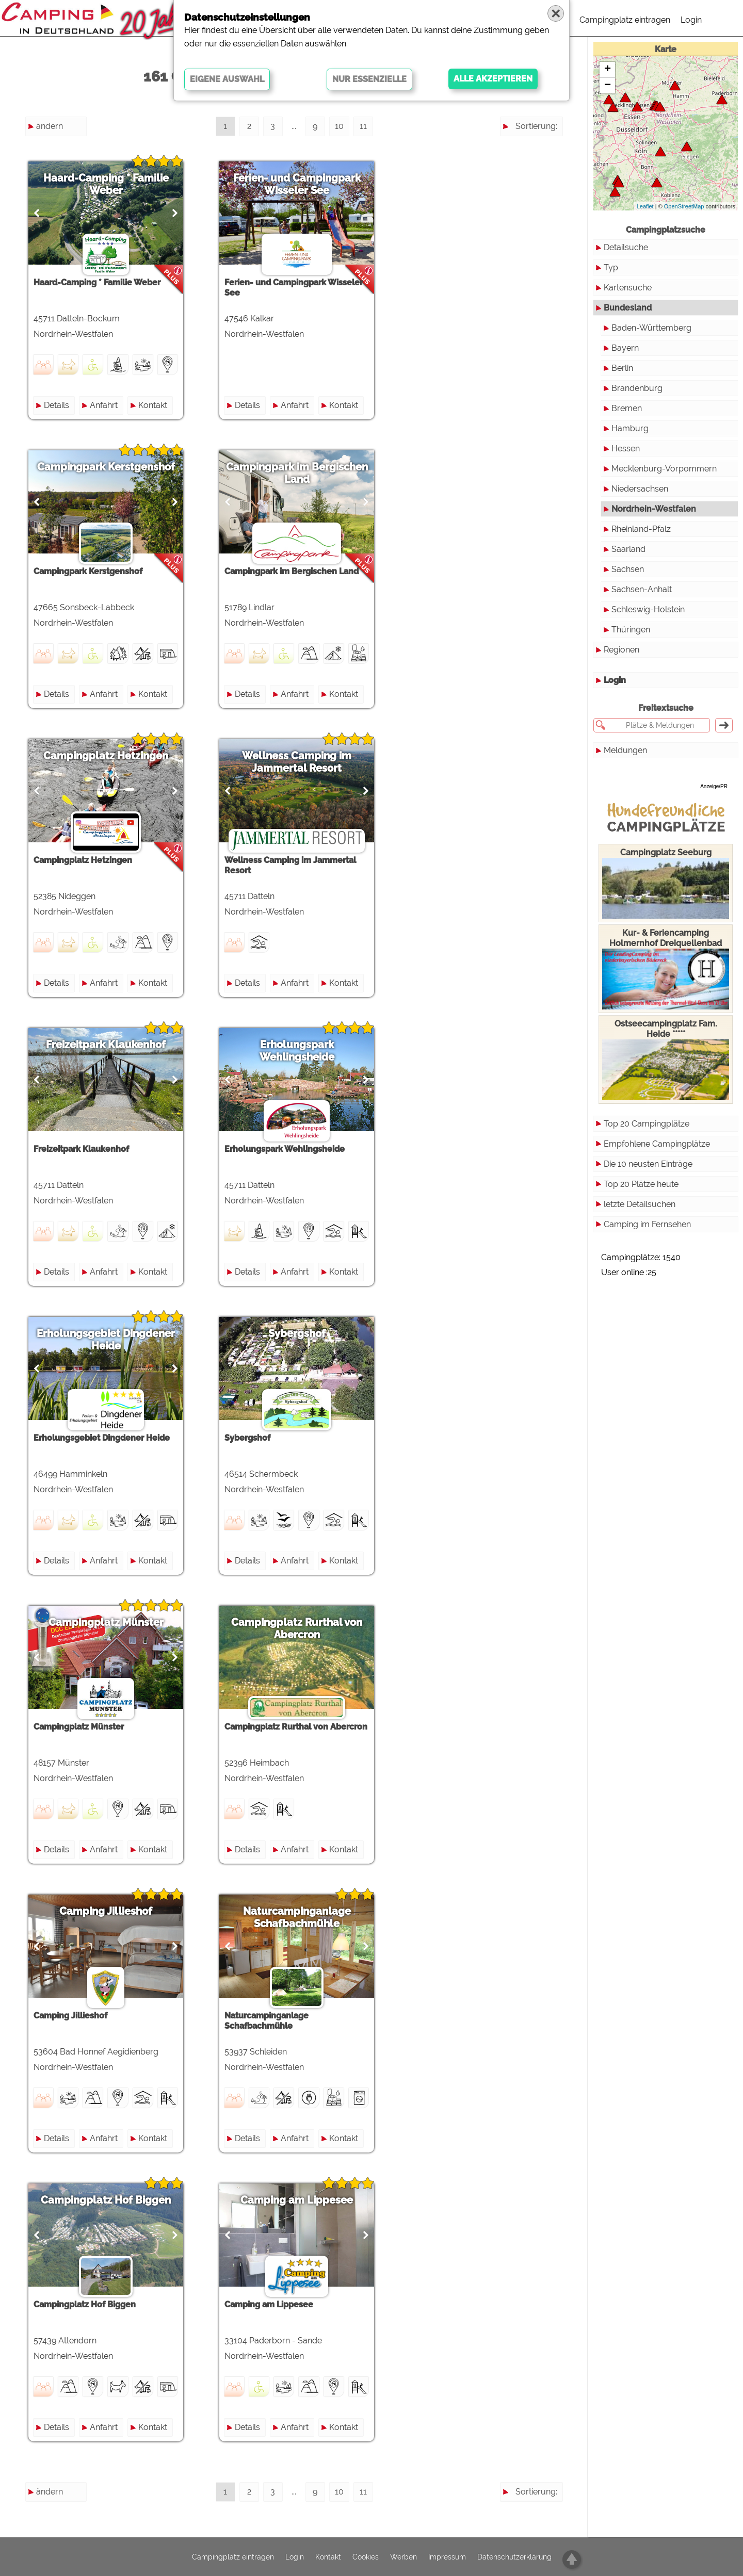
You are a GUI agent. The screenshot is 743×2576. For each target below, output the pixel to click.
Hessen (625, 448)
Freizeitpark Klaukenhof (106, 1044)
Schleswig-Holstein (648, 609)
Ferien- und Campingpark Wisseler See (297, 184)
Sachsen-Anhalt (641, 589)
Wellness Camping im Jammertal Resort (296, 761)
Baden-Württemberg (651, 328)
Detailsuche (626, 247)
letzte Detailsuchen (639, 1187)
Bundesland (628, 308)
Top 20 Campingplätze (646, 1106)
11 (363, 126)
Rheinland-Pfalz (641, 529)
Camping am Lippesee (296, 2200)
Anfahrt (104, 405)
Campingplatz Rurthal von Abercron (296, 1628)
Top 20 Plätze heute (641, 1166)
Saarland (628, 549)
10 (339, 126)
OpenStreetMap (684, 206)
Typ (611, 267)
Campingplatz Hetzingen (105, 755)
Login (691, 20)
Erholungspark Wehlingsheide (297, 1050)
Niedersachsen (639, 489)
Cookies (365, 2557)
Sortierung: (536, 126)
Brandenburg (637, 388)
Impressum (447, 2557)
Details (56, 405)
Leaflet (645, 206)
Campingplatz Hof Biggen (106, 2200)
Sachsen (627, 569)
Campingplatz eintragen (624, 20)
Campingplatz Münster (106, 1622)
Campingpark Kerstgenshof (106, 467)
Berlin (622, 368)
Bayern (625, 348)
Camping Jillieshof (105, 1911)
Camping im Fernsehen (647, 1207)
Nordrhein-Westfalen (653, 509)
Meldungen (625, 733)
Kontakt (152, 405)
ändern (49, 126)
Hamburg (630, 428)
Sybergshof (297, 1333)
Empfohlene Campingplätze (657, 1126)
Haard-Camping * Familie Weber (106, 184)
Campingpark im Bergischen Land (297, 473)
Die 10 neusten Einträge (648, 1146)
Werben (403, 2557)
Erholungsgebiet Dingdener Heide (106, 1339)
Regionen (621, 632)
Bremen (626, 408)
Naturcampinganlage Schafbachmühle (297, 1917)
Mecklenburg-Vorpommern (664, 469)
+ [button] (607, 69)
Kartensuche (628, 287)
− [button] (607, 85)
